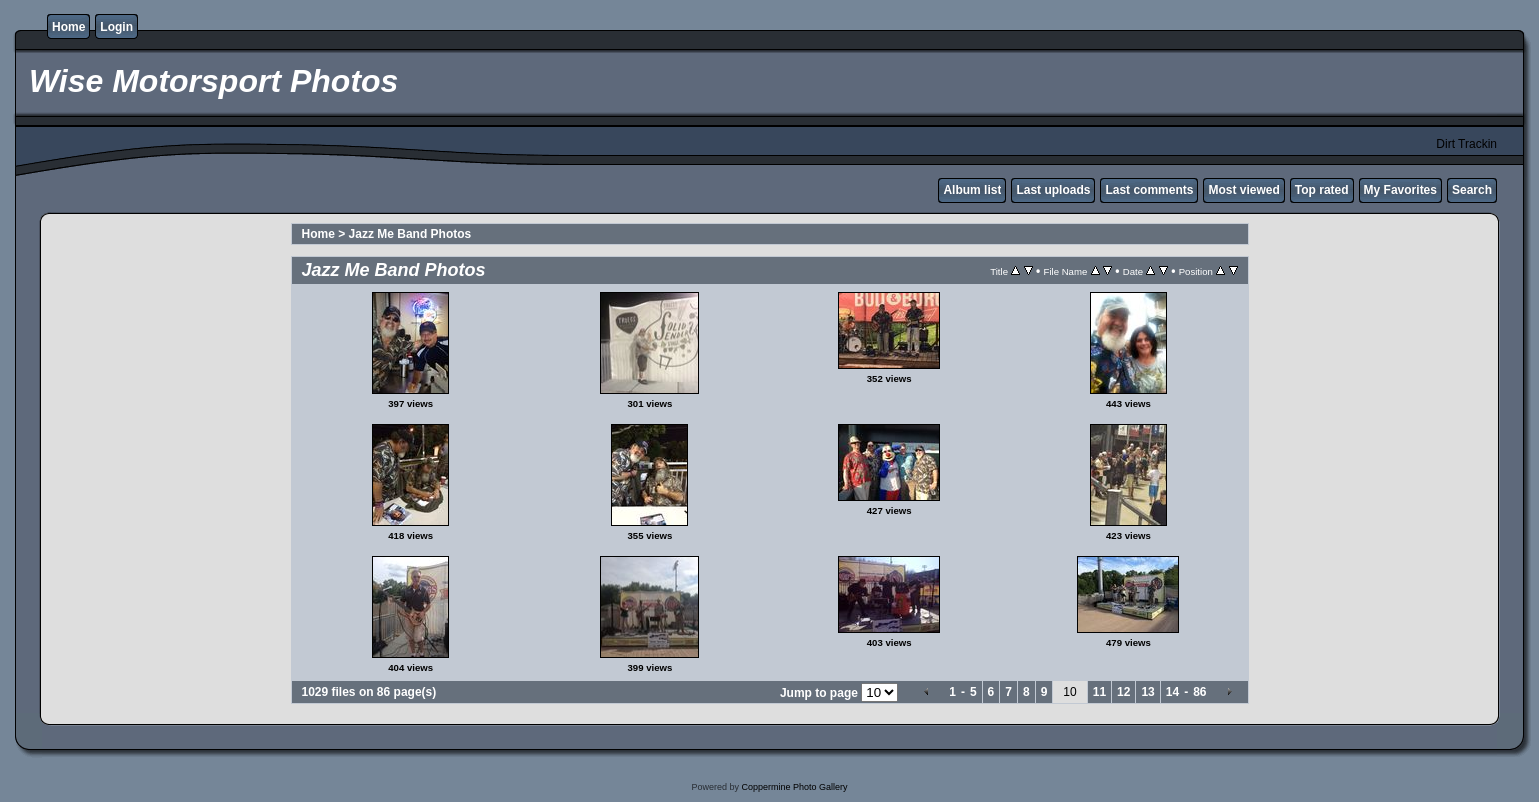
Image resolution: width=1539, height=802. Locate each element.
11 (1099, 692)
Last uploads (1053, 190)
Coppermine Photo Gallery (794, 787)
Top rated (1322, 190)
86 (1199, 692)
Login (116, 27)
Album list (972, 190)
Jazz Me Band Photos (410, 234)
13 (1147, 692)
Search (1472, 190)
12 (1123, 692)
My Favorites (1400, 190)
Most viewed (1243, 190)
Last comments (1149, 190)
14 (1172, 692)
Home (68, 27)
